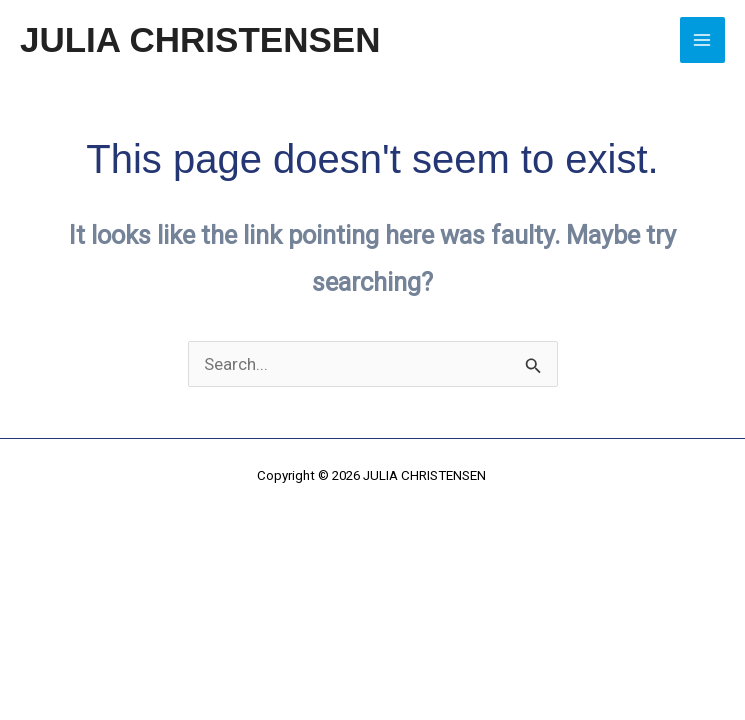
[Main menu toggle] (703, 40)
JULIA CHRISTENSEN (200, 39)
